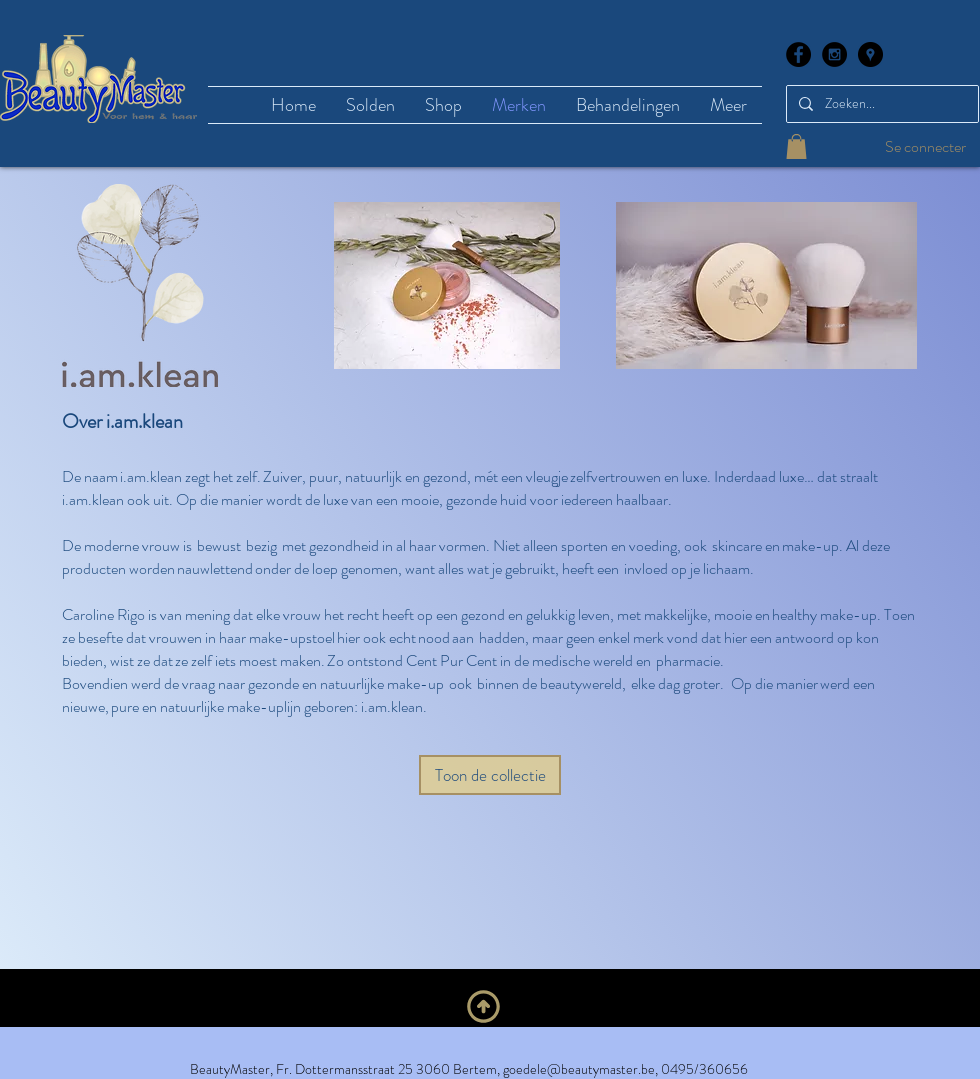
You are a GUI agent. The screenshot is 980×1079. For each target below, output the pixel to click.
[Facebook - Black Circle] (798, 54)
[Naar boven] (483, 1006)
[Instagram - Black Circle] (834, 54)
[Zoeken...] (880, 104)
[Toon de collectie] (490, 775)
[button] (796, 146)
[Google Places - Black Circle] (870, 54)
